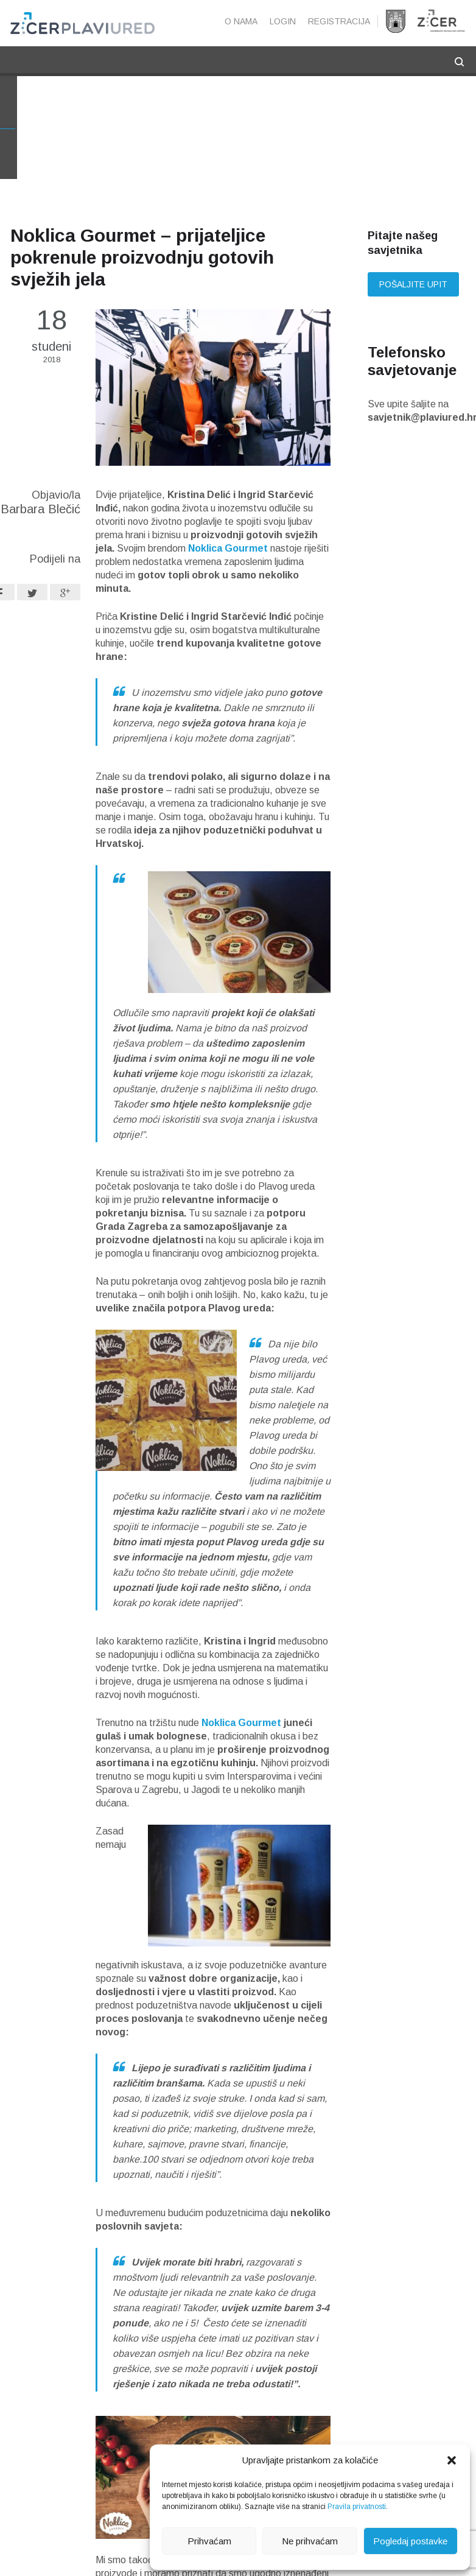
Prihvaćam (209, 2541)
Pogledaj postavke (410, 2541)
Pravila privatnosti (356, 2506)
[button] (452, 2460)
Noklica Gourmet (228, 549)
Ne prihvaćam (310, 2541)
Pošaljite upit (413, 285)
